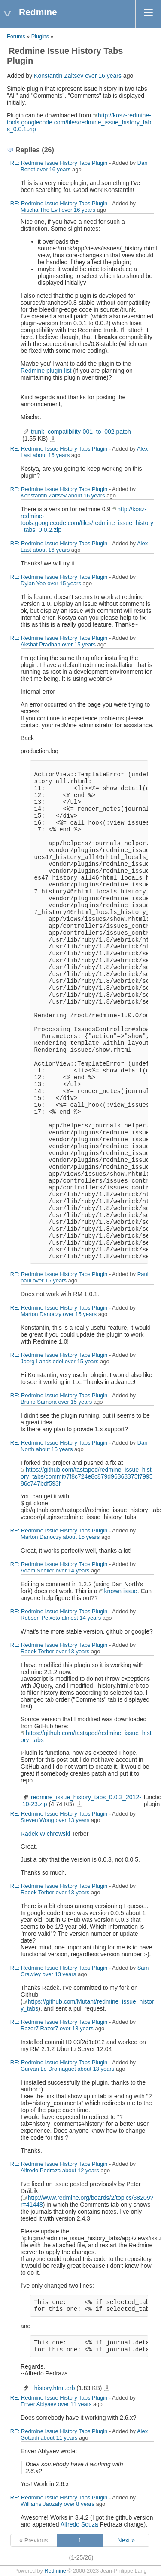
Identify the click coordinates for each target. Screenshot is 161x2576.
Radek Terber (37, 1651)
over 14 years (73, 1570)
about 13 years (95, 2069)
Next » (126, 2540)
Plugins (40, 37)
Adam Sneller (37, 1570)
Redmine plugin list (46, 370)
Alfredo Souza (79, 2524)
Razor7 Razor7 (39, 2028)
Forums (16, 37)
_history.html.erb (53, 2387)
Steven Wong (37, 1820)
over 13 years (72, 1651)
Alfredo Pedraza (41, 2170)
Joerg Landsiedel (42, 1361)
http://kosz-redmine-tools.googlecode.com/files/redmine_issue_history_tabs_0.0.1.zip (79, 122)
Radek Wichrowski (45, 1833)
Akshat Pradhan (41, 644)
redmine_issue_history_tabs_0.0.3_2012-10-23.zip (79, 1804)
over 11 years (75, 2404)
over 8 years (79, 2504)
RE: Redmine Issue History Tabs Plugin (59, 163)
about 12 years (80, 2170)
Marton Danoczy (41, 1314)
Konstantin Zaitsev (58, 75)
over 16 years (103, 75)
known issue (120, 1591)
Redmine (55, 2571)
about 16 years (51, 455)
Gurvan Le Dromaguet (48, 2069)
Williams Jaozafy (41, 2504)
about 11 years (58, 2437)
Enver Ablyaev (38, 2404)
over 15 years (64, 583)
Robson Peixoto (40, 1618)
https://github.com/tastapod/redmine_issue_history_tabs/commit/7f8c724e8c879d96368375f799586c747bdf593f (86, 1476)
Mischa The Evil (40, 210)
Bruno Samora (39, 1402)
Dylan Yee (33, 583)
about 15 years (54, 1449)
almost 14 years (81, 1618)
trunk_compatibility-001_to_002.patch (81, 431)
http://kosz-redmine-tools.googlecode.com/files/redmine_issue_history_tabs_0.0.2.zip (87, 519)
